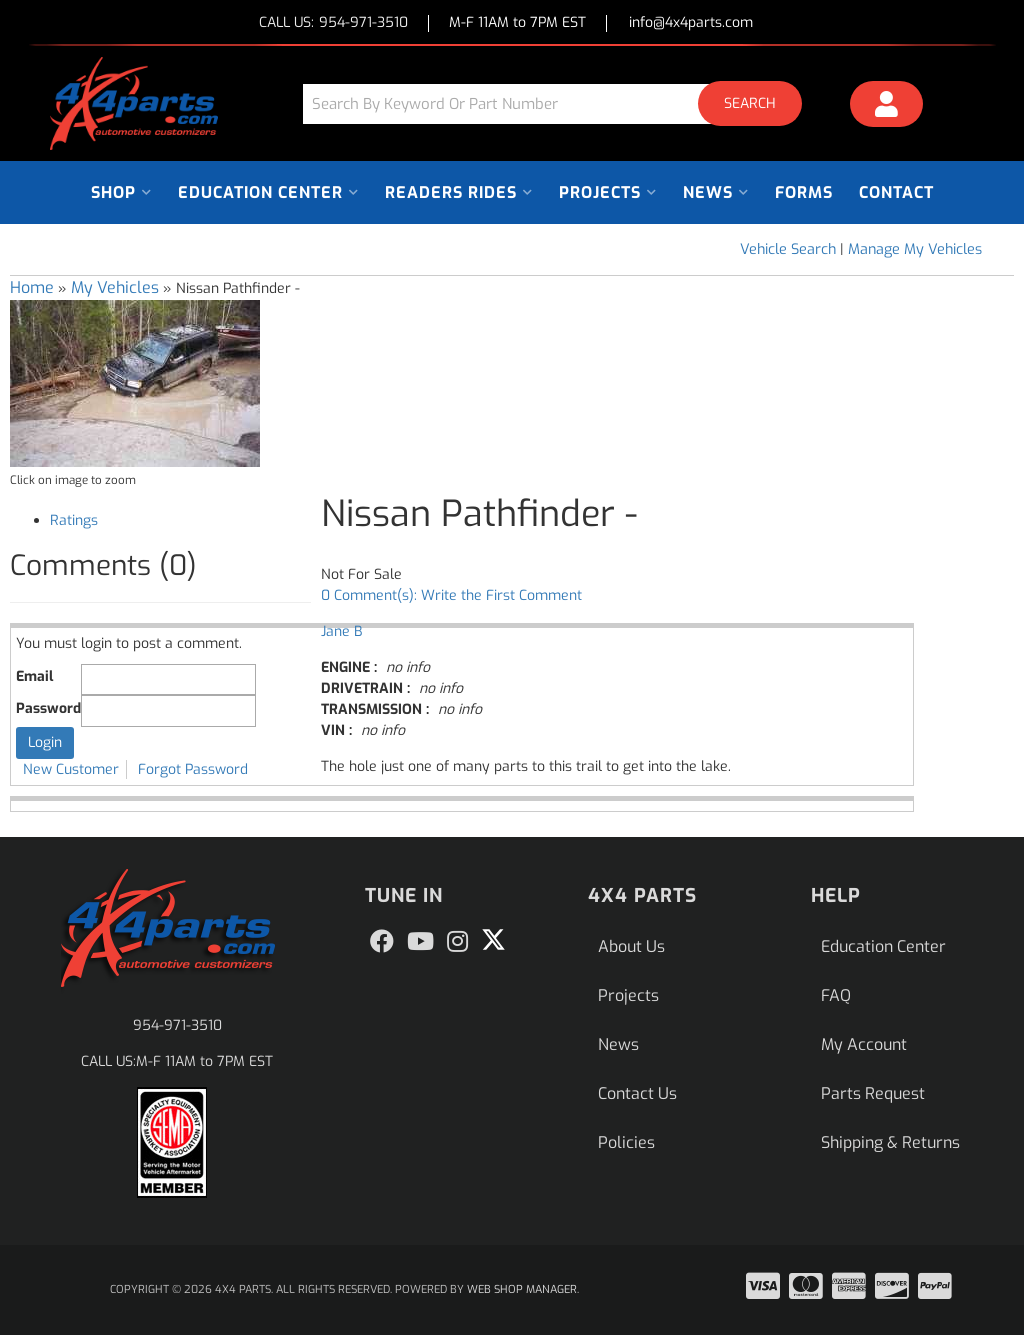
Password (48, 708)
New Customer (71, 769)
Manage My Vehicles (915, 249)
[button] (560, 103)
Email (34, 676)
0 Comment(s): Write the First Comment (451, 595)
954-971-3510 (177, 1025)
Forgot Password (193, 769)
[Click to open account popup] (887, 107)
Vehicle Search (788, 249)
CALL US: (333, 23)
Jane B (341, 631)
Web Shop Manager (522, 1289)
